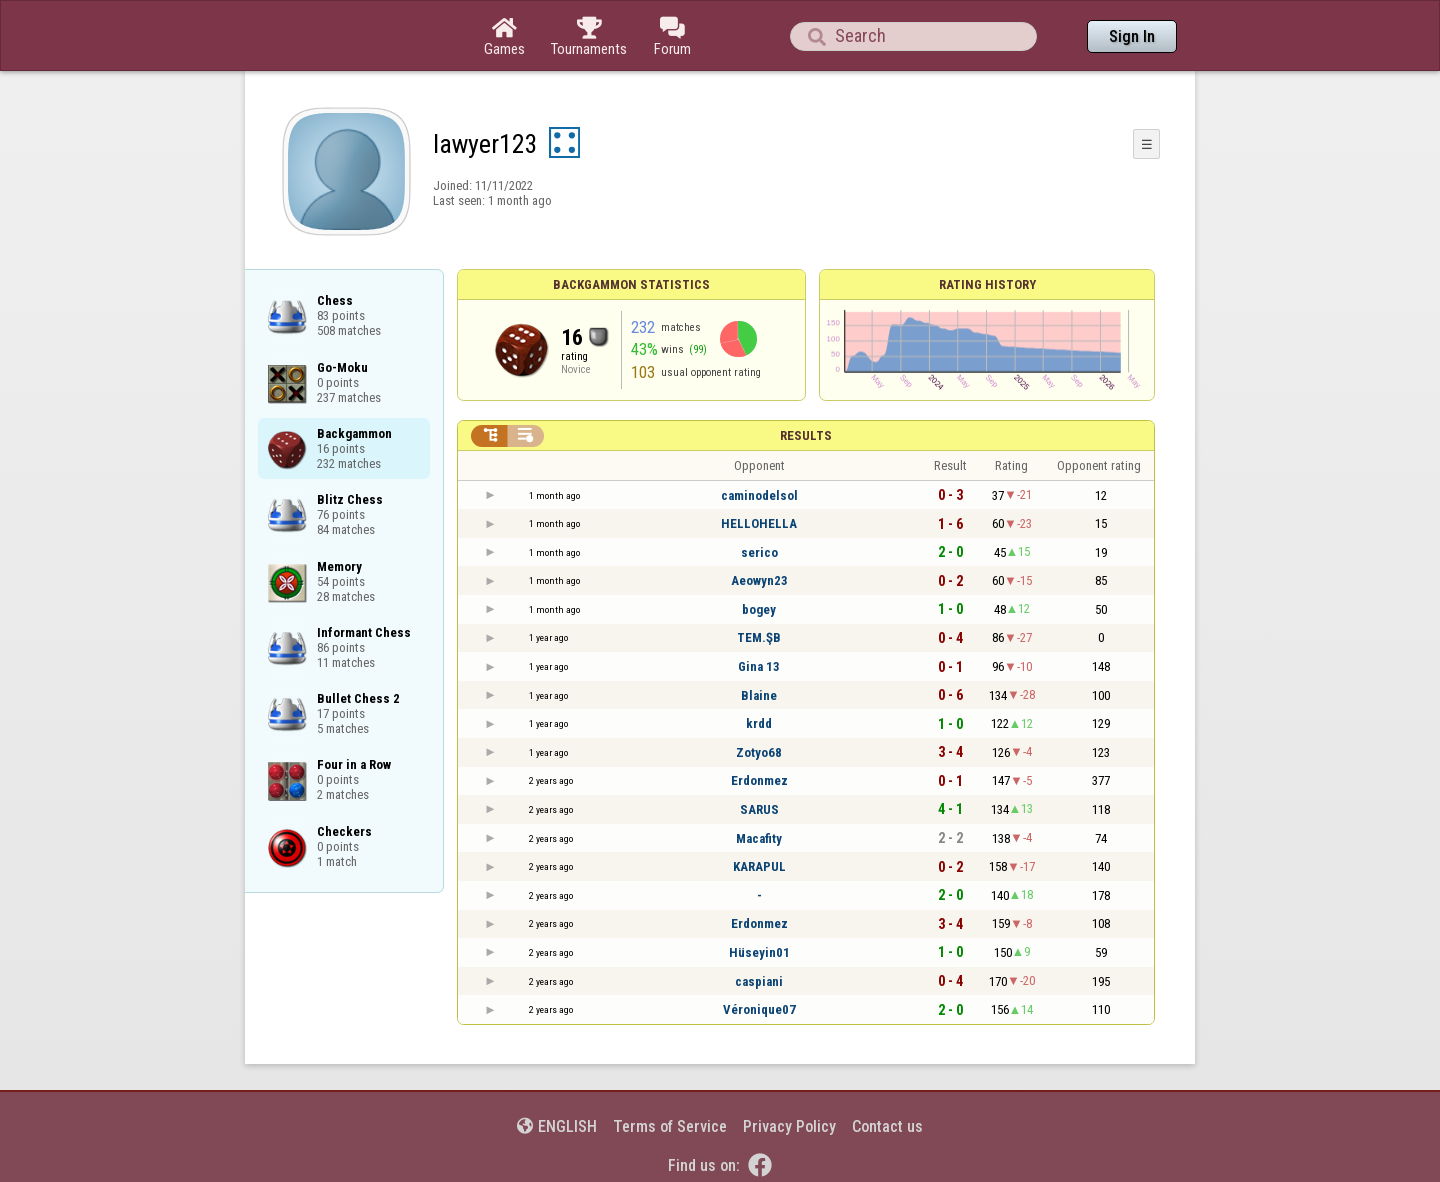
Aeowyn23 (759, 580)
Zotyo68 (759, 752)
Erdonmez (759, 780)
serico (759, 552)
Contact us (887, 1126)
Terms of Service (670, 1126)
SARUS (759, 809)
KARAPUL (759, 866)
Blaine (759, 695)
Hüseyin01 (759, 952)
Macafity (759, 838)
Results (806, 435)
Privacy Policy (789, 1126)
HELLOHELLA (759, 523)
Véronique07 (759, 1009)
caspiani (759, 981)
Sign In (1132, 36)
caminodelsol (759, 495)
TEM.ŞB (759, 637)
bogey (759, 609)
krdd (759, 723)
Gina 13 (759, 666)
